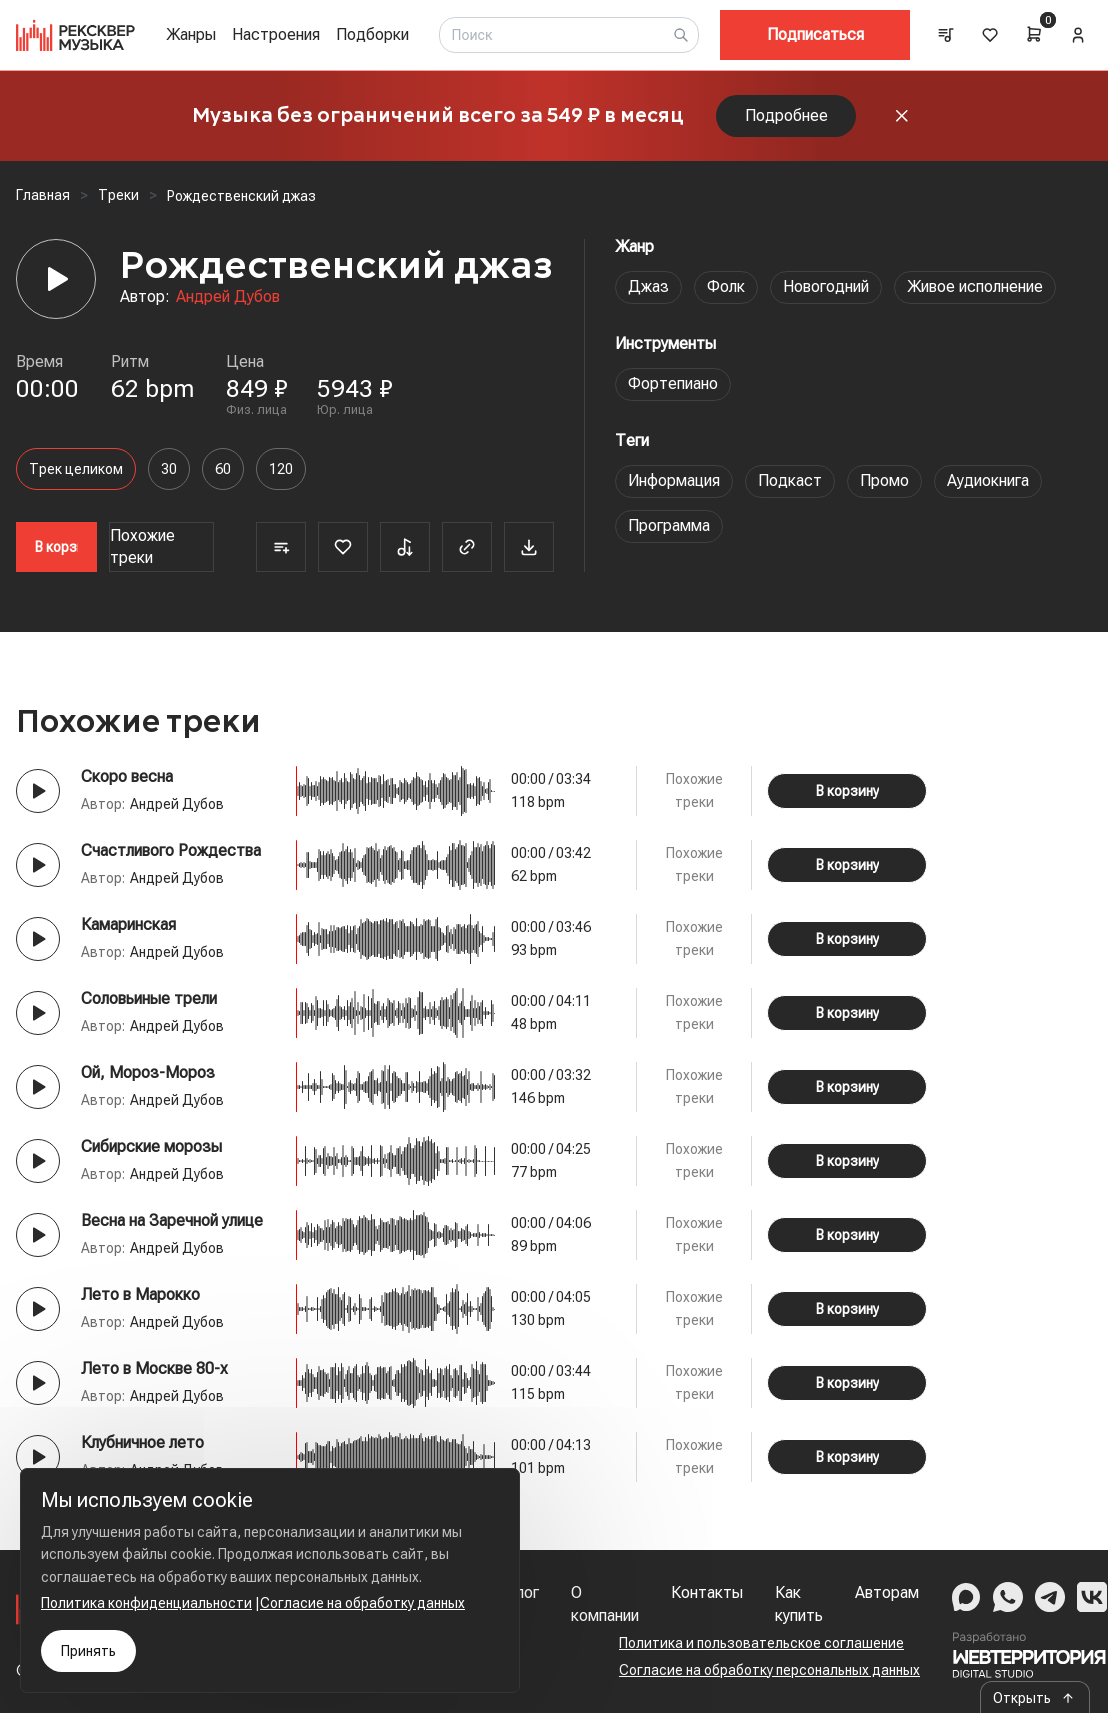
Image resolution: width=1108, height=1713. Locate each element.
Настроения (276, 34)
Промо (884, 480)
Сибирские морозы (151, 1146)
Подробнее (786, 115)
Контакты (707, 1592)
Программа (669, 525)
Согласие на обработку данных (362, 1603)
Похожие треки (142, 546)
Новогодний (826, 286)
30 (169, 469)
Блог (522, 1592)
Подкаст (790, 480)
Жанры (191, 34)
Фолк (726, 286)
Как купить (799, 1603)
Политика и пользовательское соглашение (761, 1643)
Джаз (648, 286)
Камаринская (128, 924)
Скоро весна (127, 776)
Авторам (887, 1592)
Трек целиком (76, 469)
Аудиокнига (988, 480)
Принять (88, 1651)
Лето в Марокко (140, 1294)
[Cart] (1034, 34)
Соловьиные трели (149, 998)
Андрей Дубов (228, 296)
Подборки (372, 34)
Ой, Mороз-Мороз (148, 1072)
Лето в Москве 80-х (154, 1368)
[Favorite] (343, 547)
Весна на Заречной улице (172, 1220)
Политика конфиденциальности (146, 1603)
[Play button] (38, 791)
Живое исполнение (975, 286)
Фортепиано (673, 383)
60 (223, 469)
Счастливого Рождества (171, 850)
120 (281, 469)
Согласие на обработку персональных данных (769, 1670)
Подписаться (815, 34)
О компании (605, 1603)
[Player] (56, 279)
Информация (674, 480)
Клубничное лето (142, 1442)
